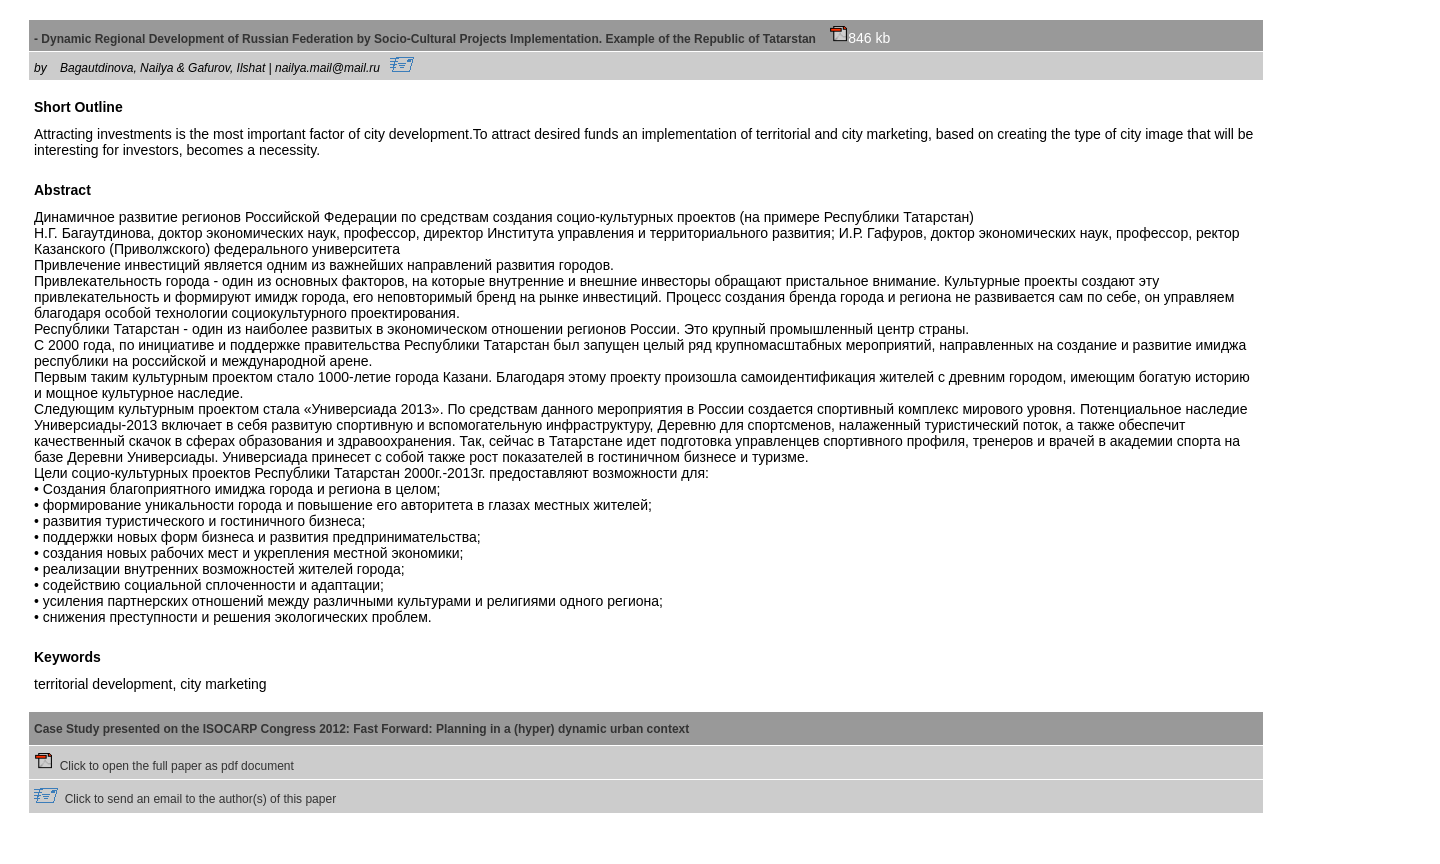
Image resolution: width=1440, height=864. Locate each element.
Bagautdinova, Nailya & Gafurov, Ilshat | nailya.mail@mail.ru (237, 68)
